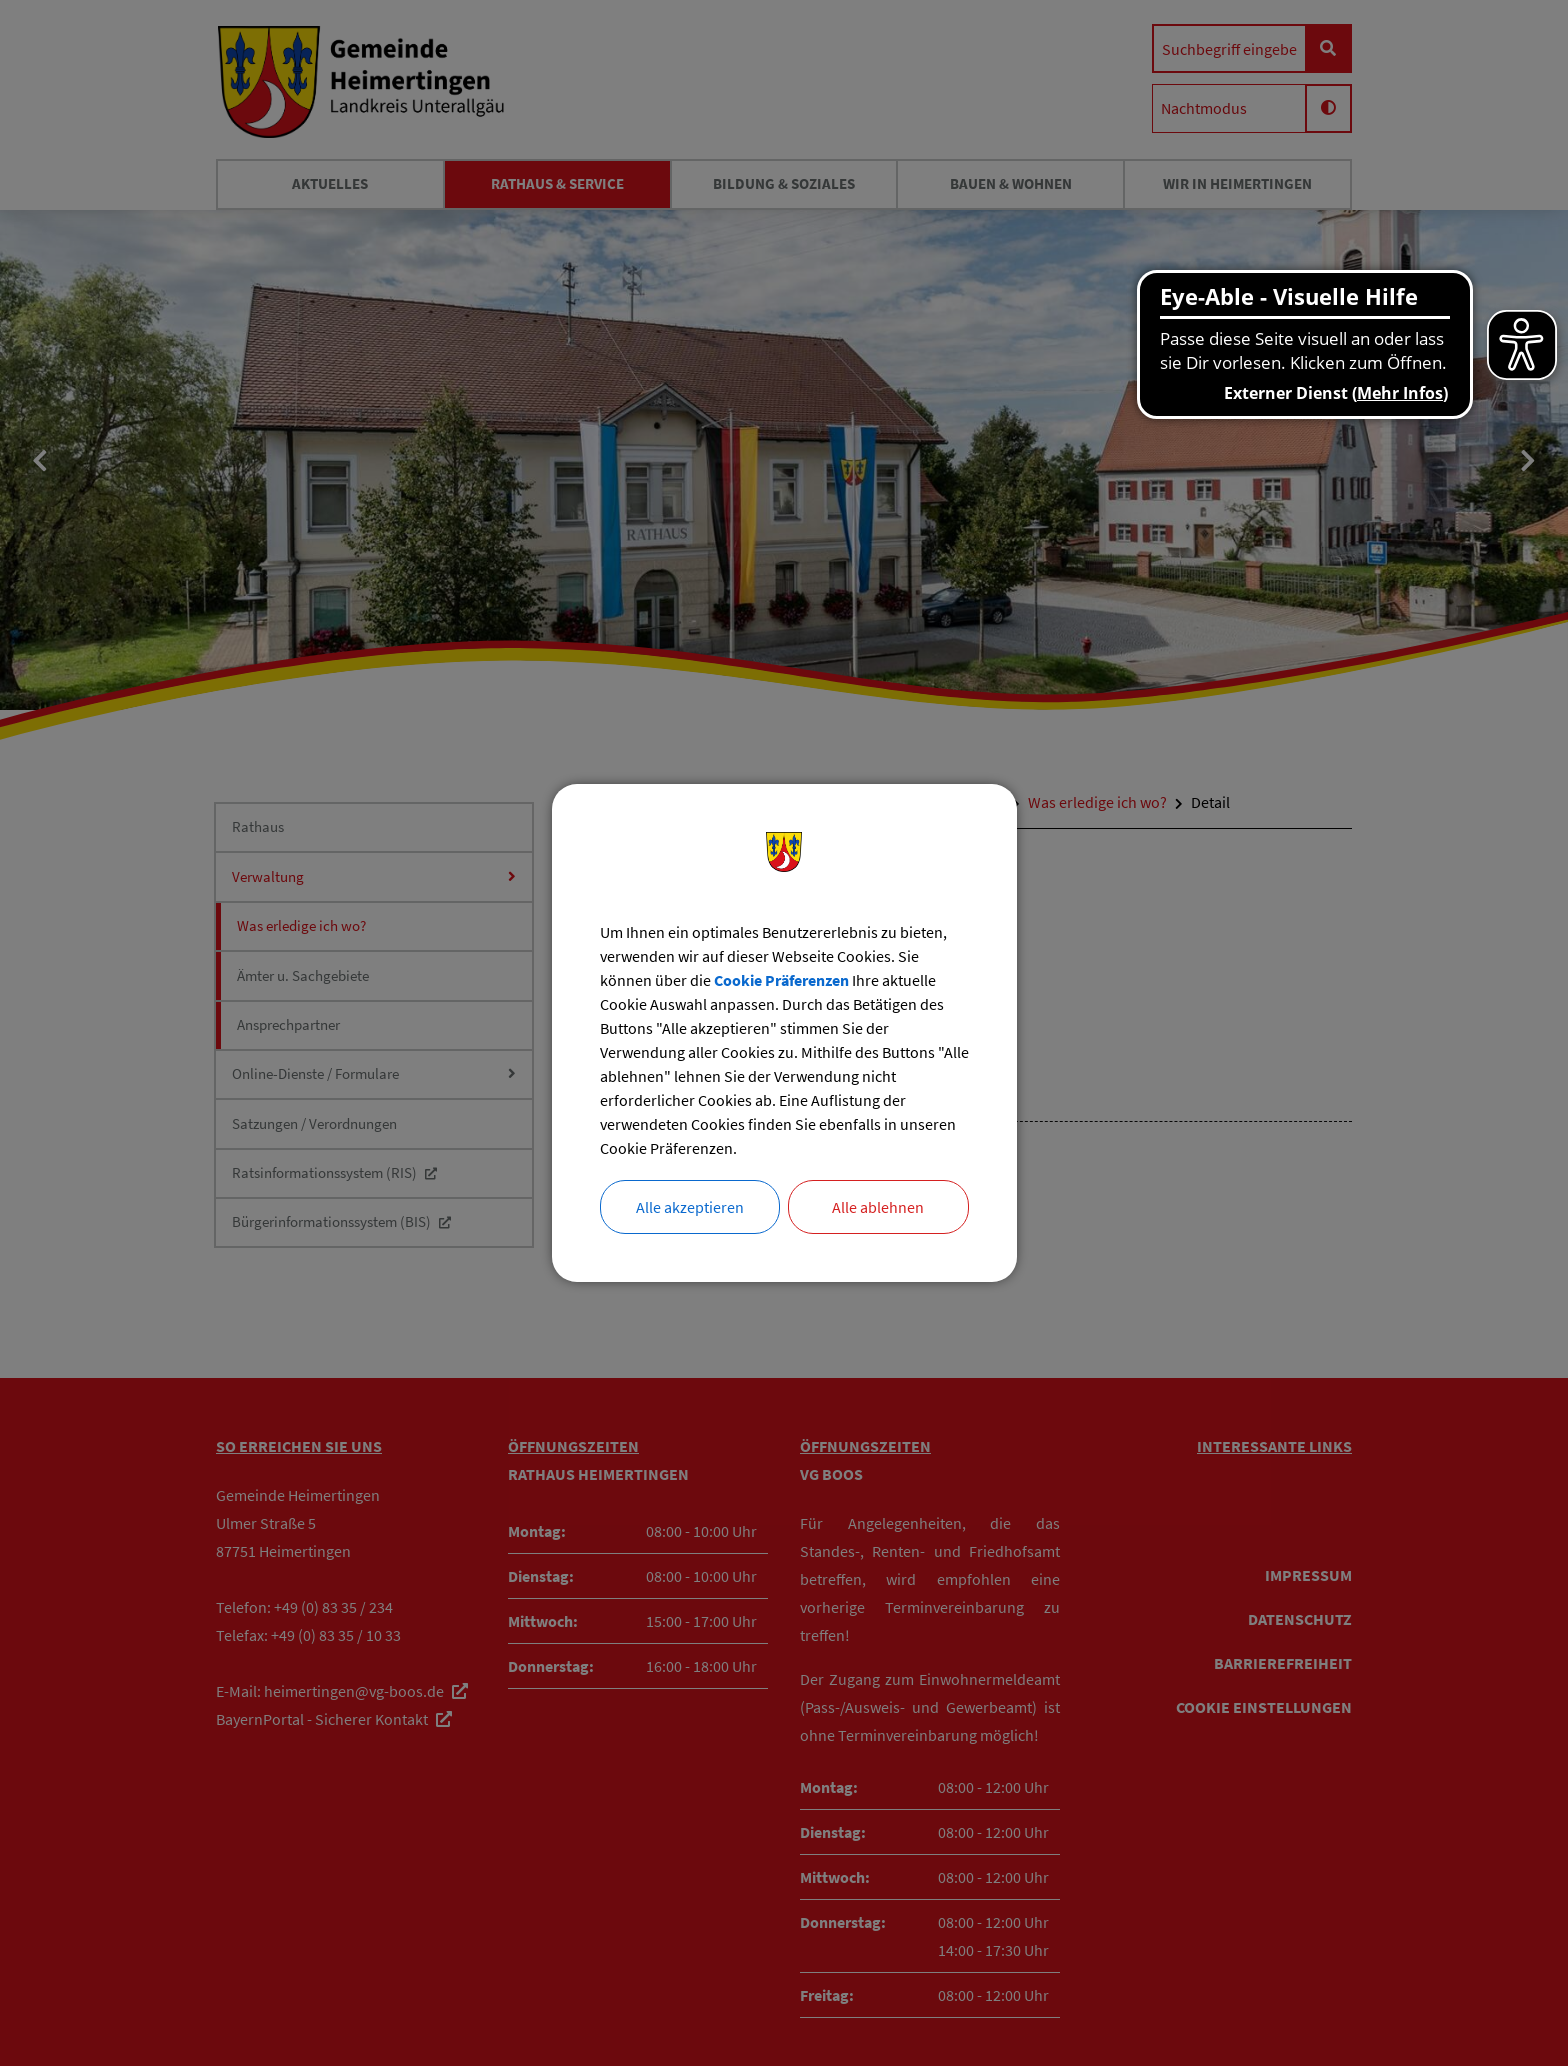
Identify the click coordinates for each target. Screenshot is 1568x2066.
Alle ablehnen (878, 1207)
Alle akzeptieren (690, 1207)
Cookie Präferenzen (781, 980)
